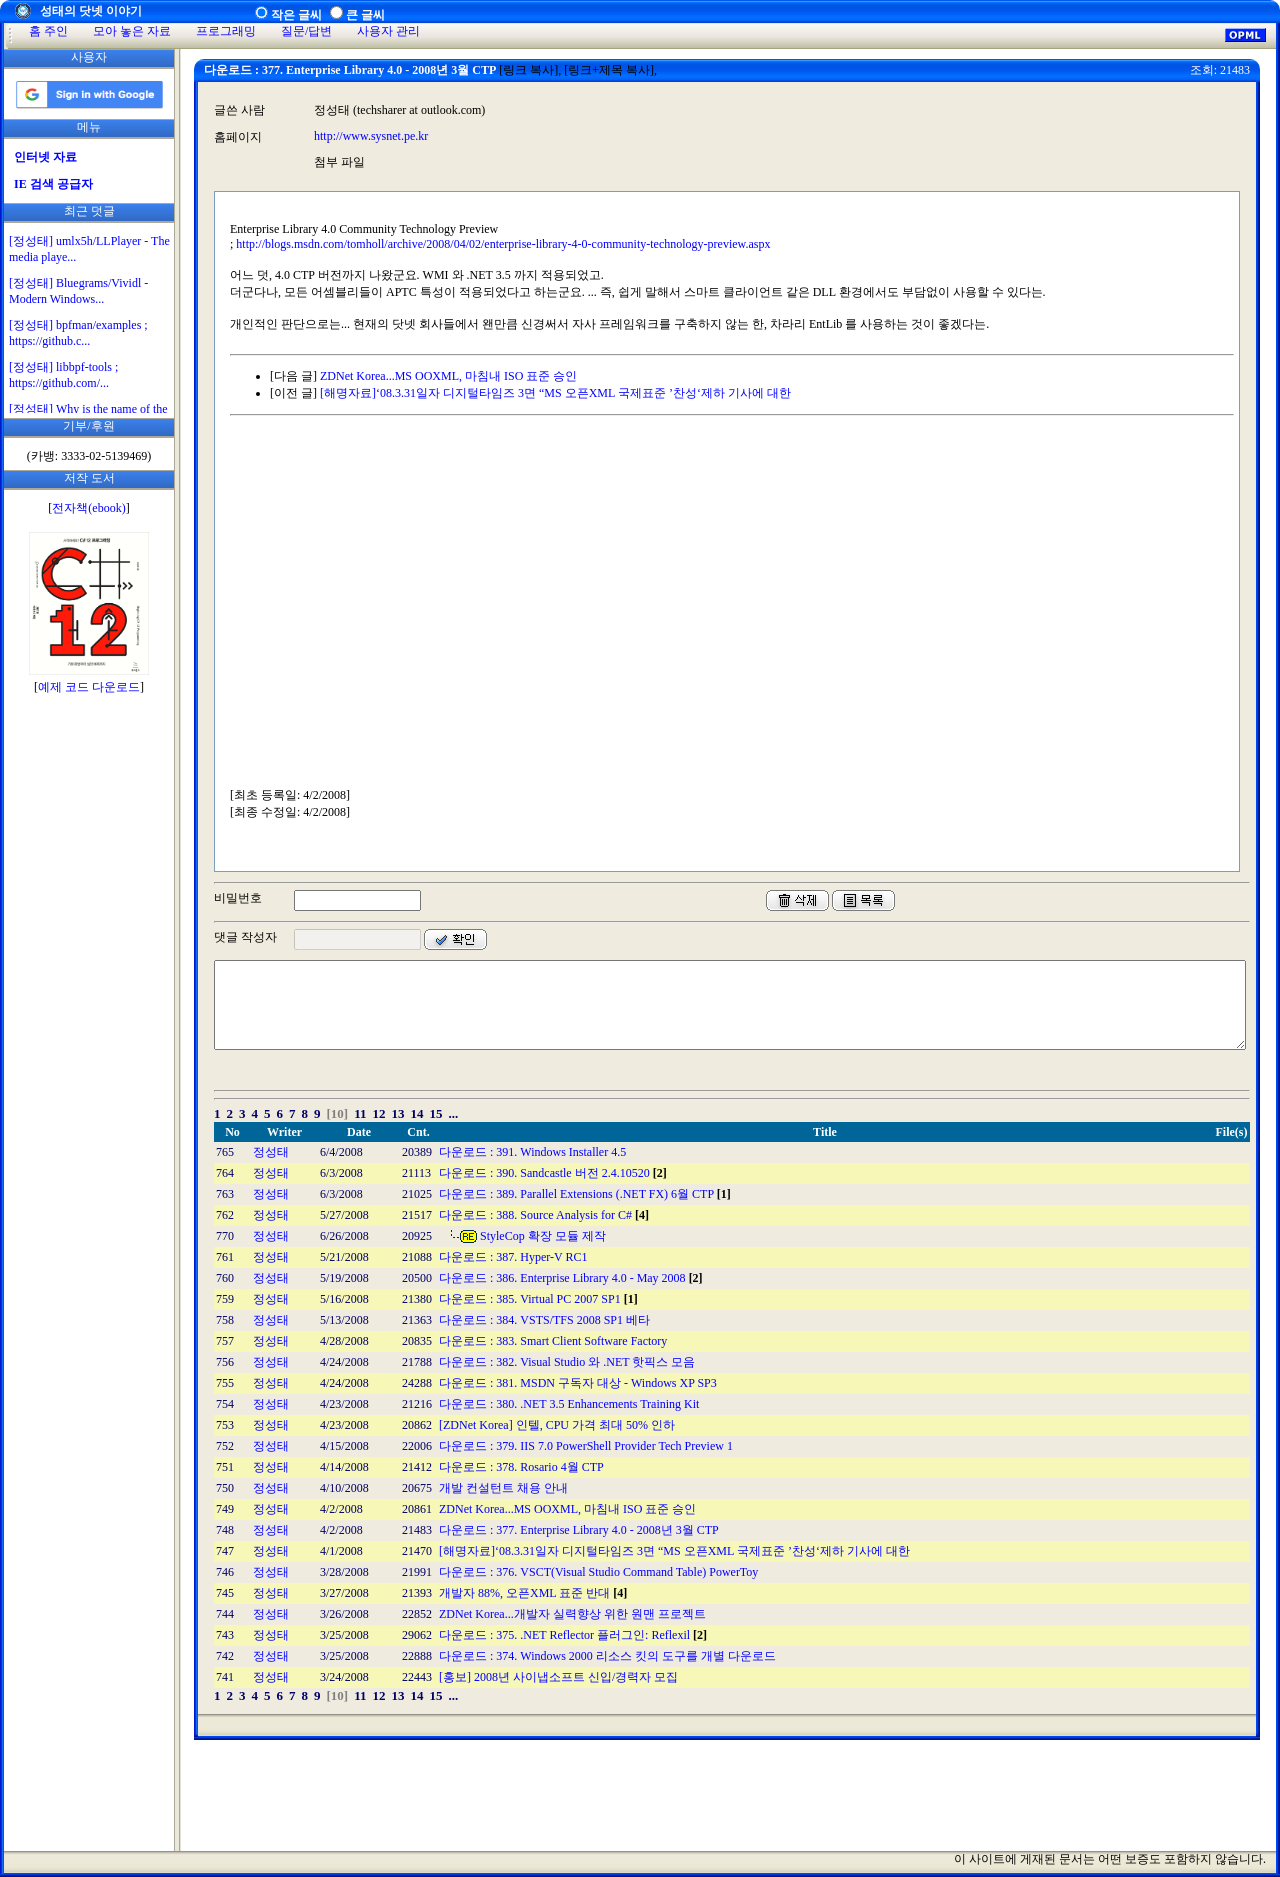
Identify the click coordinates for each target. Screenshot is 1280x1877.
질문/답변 (306, 31)
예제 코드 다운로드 (89, 687)
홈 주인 (48, 31)
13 (397, 1113)
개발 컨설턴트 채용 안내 (503, 1488)
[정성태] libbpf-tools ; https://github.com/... (63, 375)
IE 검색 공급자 (53, 184)
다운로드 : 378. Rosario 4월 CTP (521, 1467)
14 (416, 1113)
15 (435, 1113)
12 (378, 1113)
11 (360, 1113)
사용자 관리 (388, 31)
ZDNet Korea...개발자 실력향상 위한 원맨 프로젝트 (572, 1614)
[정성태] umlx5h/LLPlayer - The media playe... (89, 249)
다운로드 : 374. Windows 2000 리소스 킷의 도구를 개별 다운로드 (607, 1656)
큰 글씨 (365, 15)
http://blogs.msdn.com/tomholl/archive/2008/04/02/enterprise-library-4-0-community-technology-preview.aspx (503, 244)
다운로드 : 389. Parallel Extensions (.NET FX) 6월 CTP (585, 1194)
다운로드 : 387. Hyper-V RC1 (513, 1257)
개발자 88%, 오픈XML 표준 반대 (533, 1593)
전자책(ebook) (88, 508)
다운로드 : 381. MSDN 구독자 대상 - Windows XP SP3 (578, 1383)
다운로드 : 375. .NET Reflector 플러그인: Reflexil (573, 1635)
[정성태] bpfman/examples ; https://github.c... (78, 333)
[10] (338, 1113)
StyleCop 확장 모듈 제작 (543, 1236)
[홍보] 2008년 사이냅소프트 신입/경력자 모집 (558, 1677)
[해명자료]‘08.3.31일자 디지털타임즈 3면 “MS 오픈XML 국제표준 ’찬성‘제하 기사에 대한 (555, 393)
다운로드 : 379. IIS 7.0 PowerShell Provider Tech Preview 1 (586, 1446)
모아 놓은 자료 (132, 31)
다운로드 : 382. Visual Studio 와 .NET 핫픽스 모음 (567, 1362)
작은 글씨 (296, 15)
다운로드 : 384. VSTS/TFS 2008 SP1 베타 (544, 1320)
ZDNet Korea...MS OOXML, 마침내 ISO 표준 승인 (448, 376)
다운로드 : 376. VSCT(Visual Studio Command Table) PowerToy (598, 1572)
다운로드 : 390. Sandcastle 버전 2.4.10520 (553, 1173)
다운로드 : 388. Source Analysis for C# (544, 1215)
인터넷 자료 (45, 157)
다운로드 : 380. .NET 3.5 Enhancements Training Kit (569, 1404)
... (453, 1113)
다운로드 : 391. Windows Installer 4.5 (532, 1152)
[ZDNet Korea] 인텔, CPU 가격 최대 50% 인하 (557, 1425)
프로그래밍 (226, 31)
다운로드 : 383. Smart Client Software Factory (553, 1341)
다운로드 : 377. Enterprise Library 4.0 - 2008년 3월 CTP (579, 1530)
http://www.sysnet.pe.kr (371, 136)
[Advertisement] (89, 1011)
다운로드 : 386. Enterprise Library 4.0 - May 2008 (571, 1278)
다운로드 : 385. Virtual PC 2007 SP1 (538, 1299)
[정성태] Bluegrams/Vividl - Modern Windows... (78, 291)
